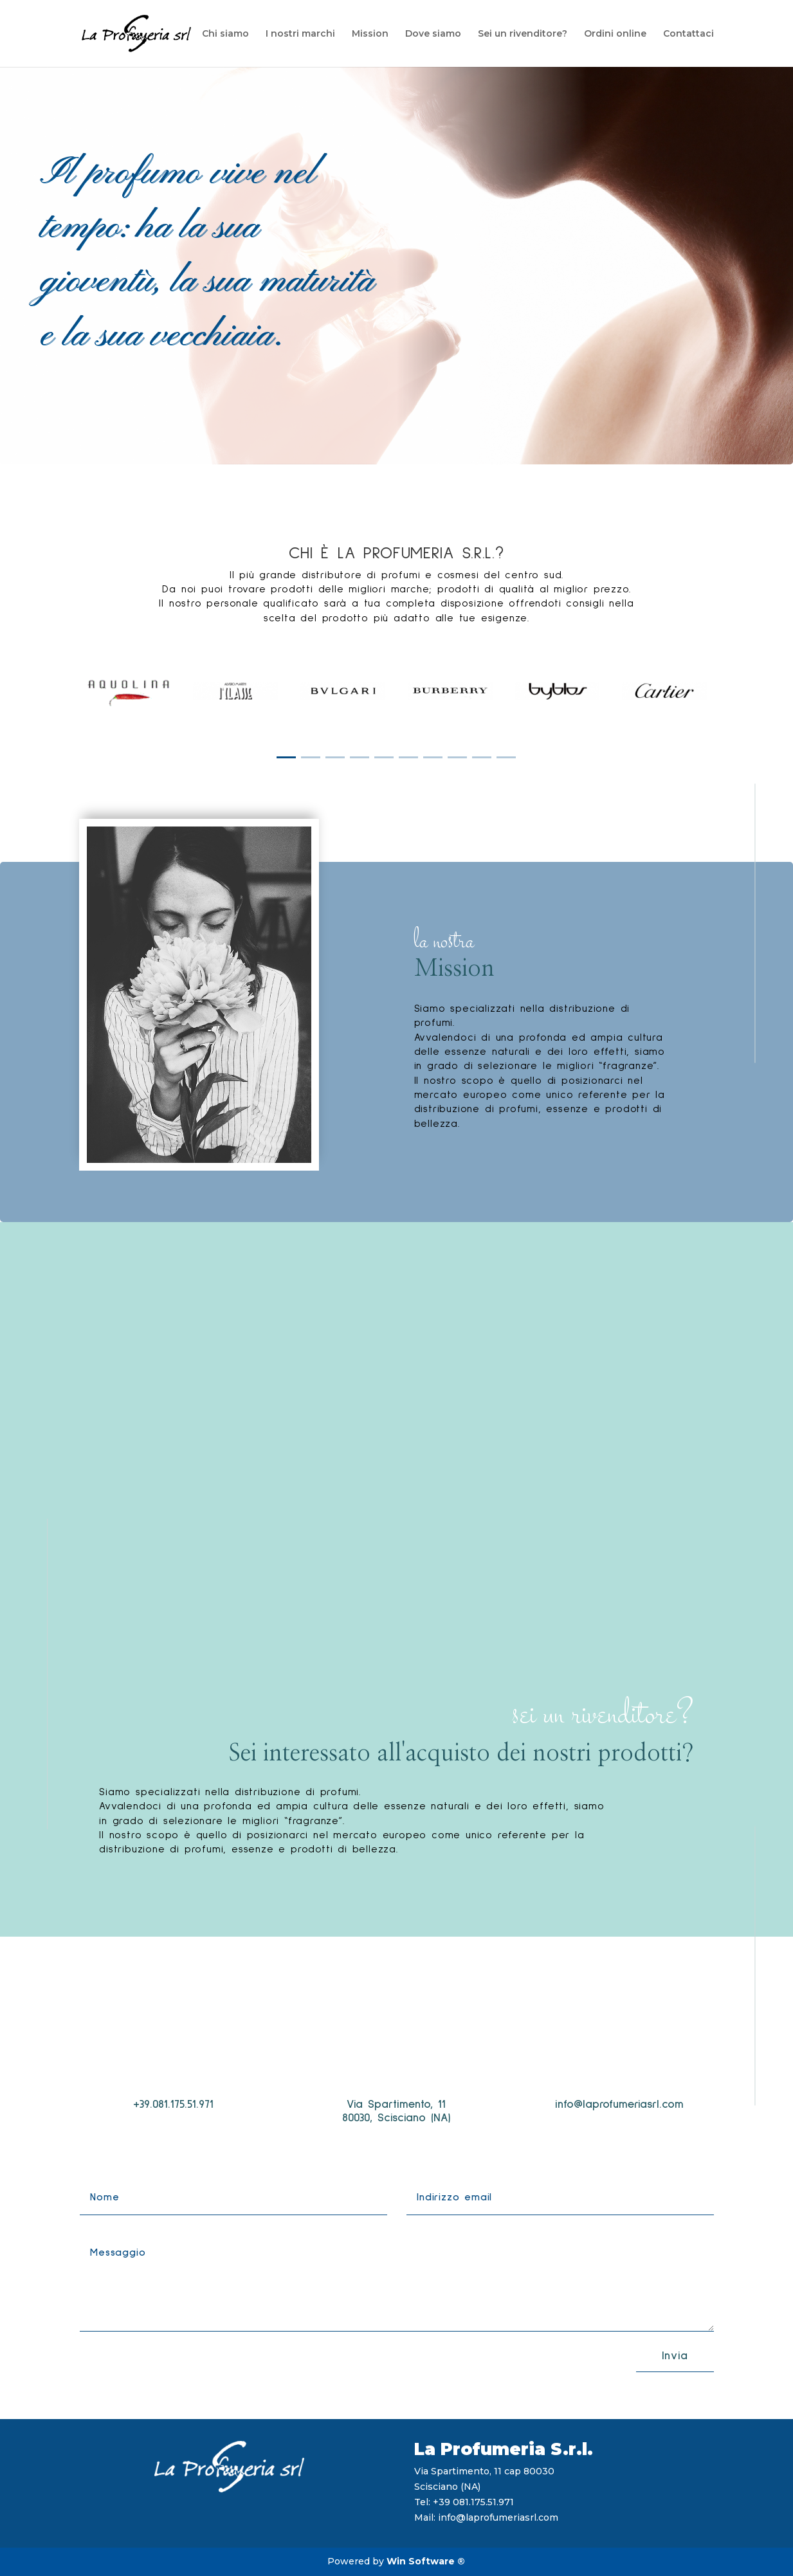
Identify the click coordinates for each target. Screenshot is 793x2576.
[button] (286, 757)
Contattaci (688, 34)
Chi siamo (225, 34)
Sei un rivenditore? (522, 34)
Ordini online (615, 34)
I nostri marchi (300, 34)
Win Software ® (426, 2561)
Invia (675, 2356)
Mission (370, 34)
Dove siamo (433, 34)
